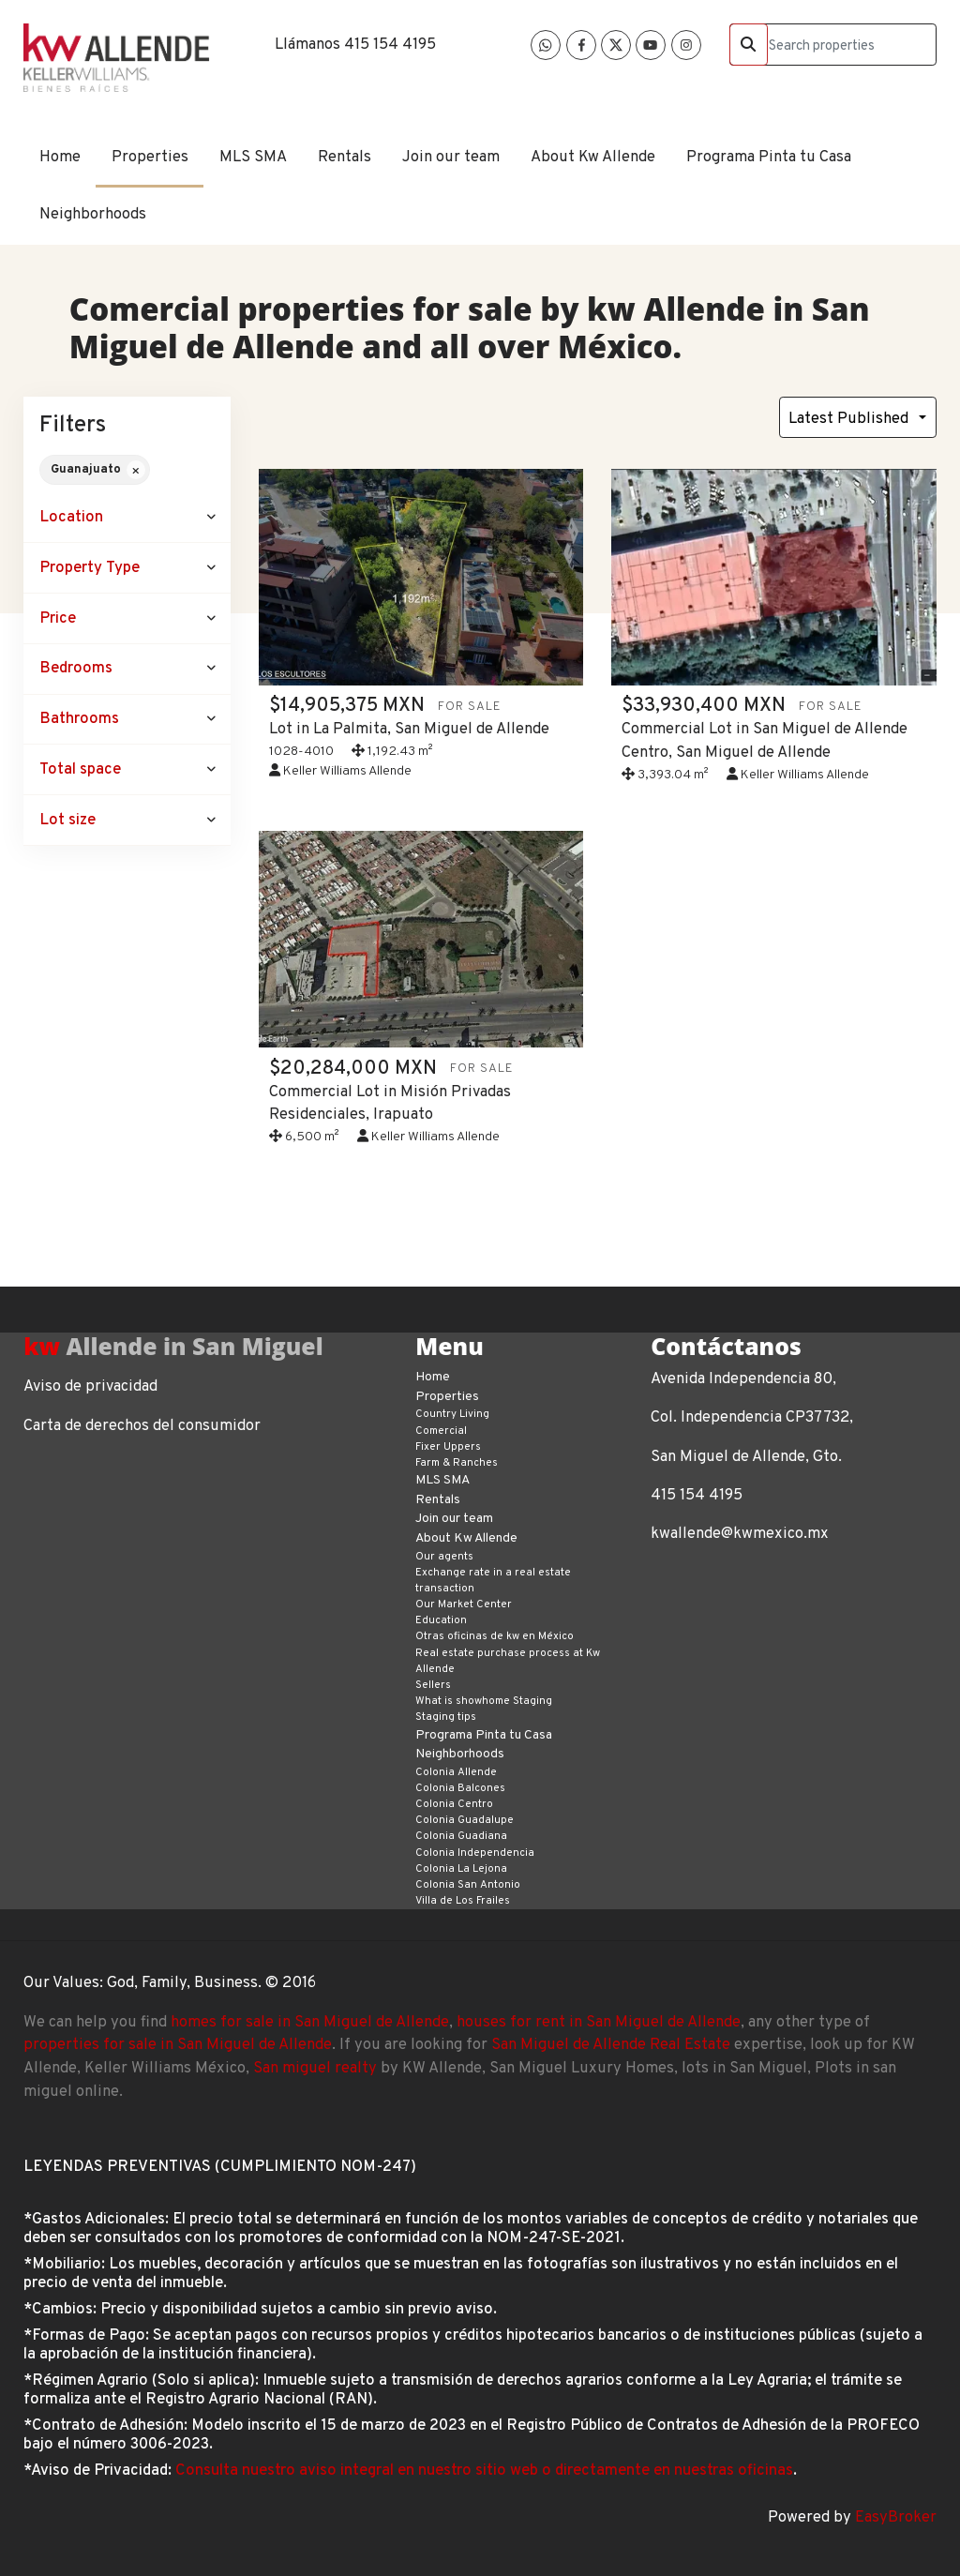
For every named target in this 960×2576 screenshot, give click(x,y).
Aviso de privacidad (90, 1386)
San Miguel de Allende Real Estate (610, 2045)
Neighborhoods (92, 214)
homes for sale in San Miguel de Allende (310, 2022)
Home (60, 157)
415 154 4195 (390, 44)
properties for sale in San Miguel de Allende (177, 2045)
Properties (150, 157)
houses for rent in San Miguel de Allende (599, 2022)
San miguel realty (315, 2068)
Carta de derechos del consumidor (142, 1426)
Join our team (451, 157)
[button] (127, 517)
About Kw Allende (593, 157)
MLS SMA (253, 157)
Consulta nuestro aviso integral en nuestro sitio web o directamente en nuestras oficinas (484, 2470)
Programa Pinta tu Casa (768, 157)
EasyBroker (896, 2517)
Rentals (344, 157)
